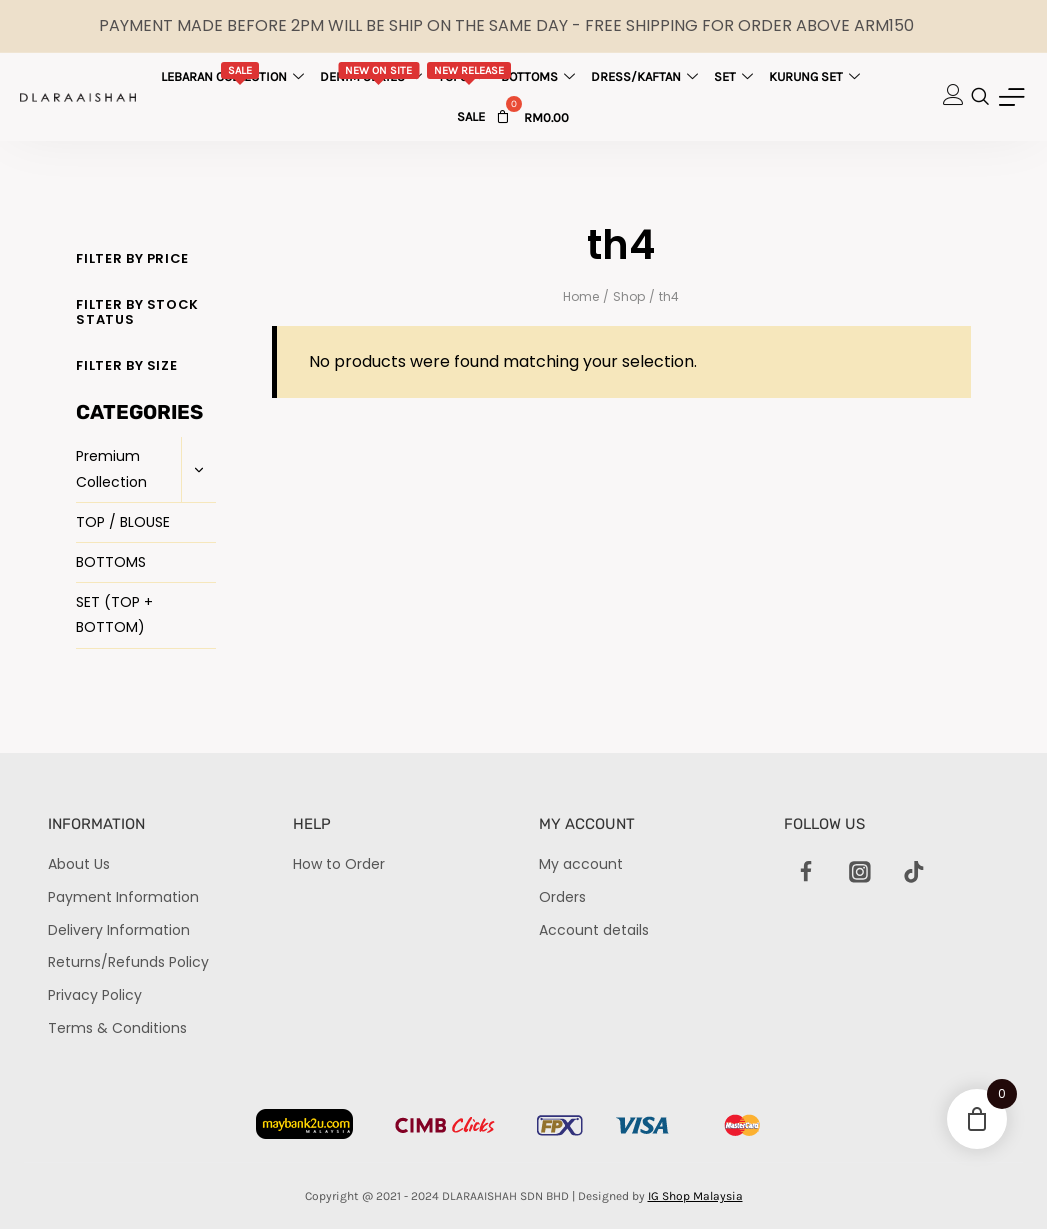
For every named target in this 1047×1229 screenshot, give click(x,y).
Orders (562, 897)
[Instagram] (860, 872)
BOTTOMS (111, 562)
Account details (594, 930)
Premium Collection (111, 468)
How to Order (339, 864)
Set (736, 76)
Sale (471, 116)
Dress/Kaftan (647, 76)
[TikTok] (915, 872)
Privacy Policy (95, 995)
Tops (469, 73)
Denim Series (373, 73)
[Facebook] (806, 872)
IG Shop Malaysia (695, 1196)
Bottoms (540, 76)
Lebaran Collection (235, 73)
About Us (79, 864)
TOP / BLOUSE (123, 522)
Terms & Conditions (117, 1028)
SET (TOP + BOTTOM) (114, 614)
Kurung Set (817, 76)
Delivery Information (119, 930)
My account (581, 864)
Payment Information (123, 897)
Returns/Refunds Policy (128, 962)
